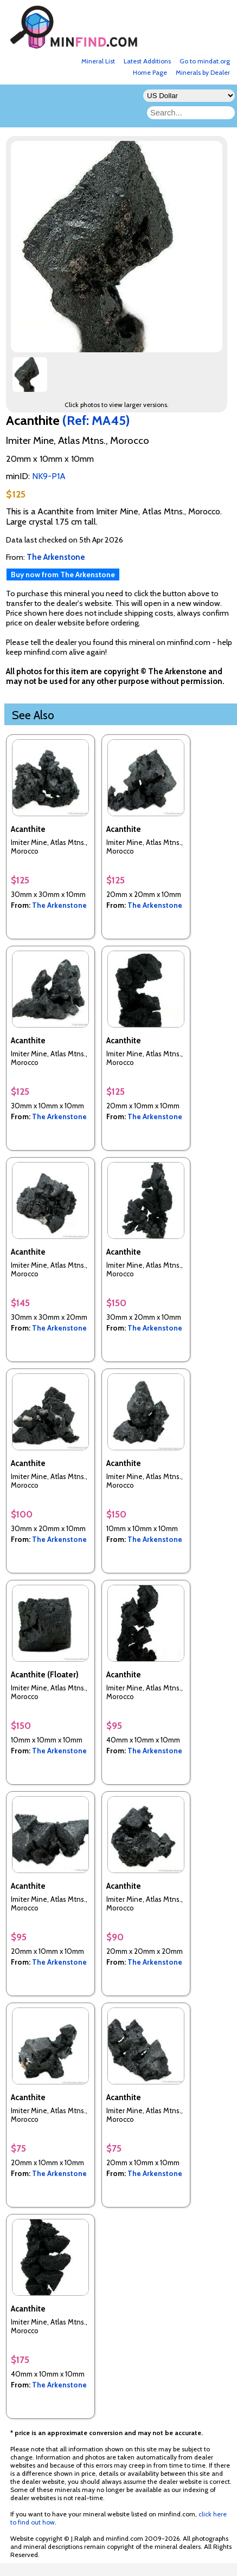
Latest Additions (147, 61)
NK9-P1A (49, 476)
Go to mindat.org (205, 61)
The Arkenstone (59, 905)
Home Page (150, 72)
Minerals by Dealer (203, 72)
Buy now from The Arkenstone (63, 574)
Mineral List (98, 61)
